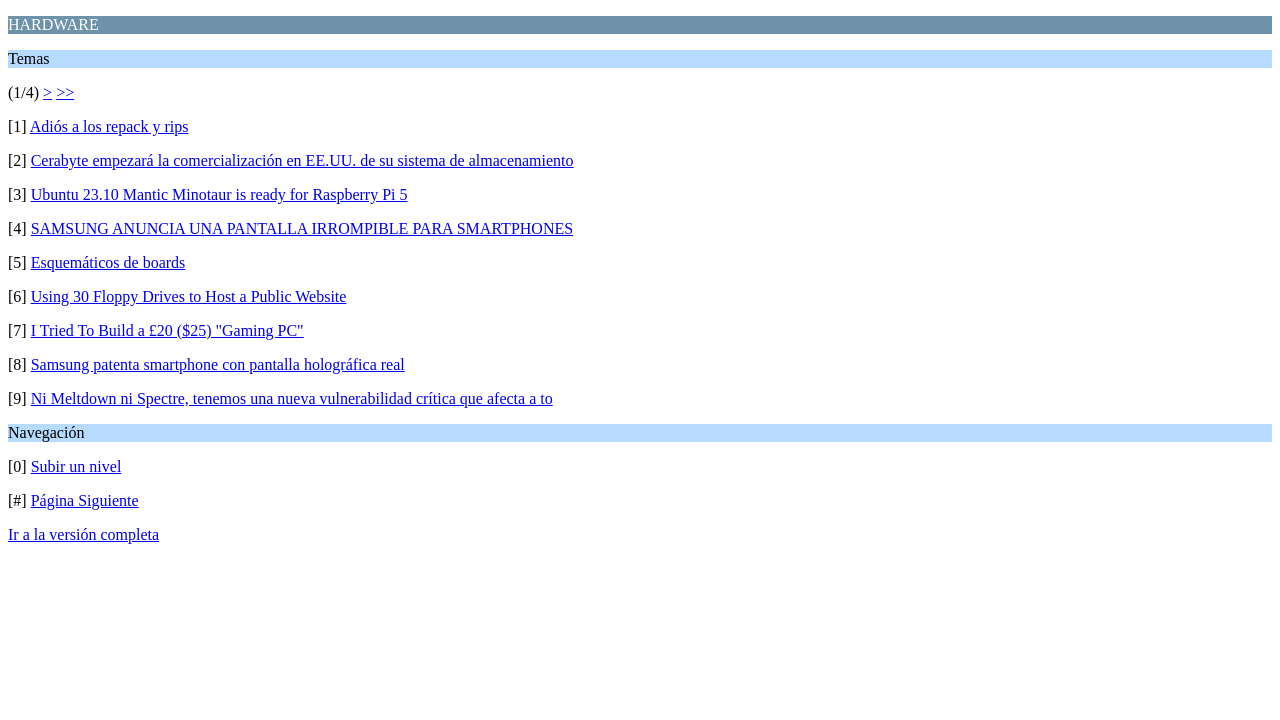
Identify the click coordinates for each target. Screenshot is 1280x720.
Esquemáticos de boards (108, 262)
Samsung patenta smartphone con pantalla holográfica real (218, 364)
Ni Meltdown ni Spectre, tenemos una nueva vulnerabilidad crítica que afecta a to (292, 398)
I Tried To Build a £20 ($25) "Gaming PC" (167, 330)
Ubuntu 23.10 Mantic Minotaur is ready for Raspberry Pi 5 (219, 194)
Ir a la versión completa (83, 534)
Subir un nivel (76, 466)
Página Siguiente (85, 500)
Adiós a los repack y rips (109, 126)
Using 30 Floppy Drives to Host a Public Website (189, 296)
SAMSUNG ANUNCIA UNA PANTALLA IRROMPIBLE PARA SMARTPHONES (302, 228)
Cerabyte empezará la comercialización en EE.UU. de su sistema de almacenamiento (302, 160)
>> (65, 92)
